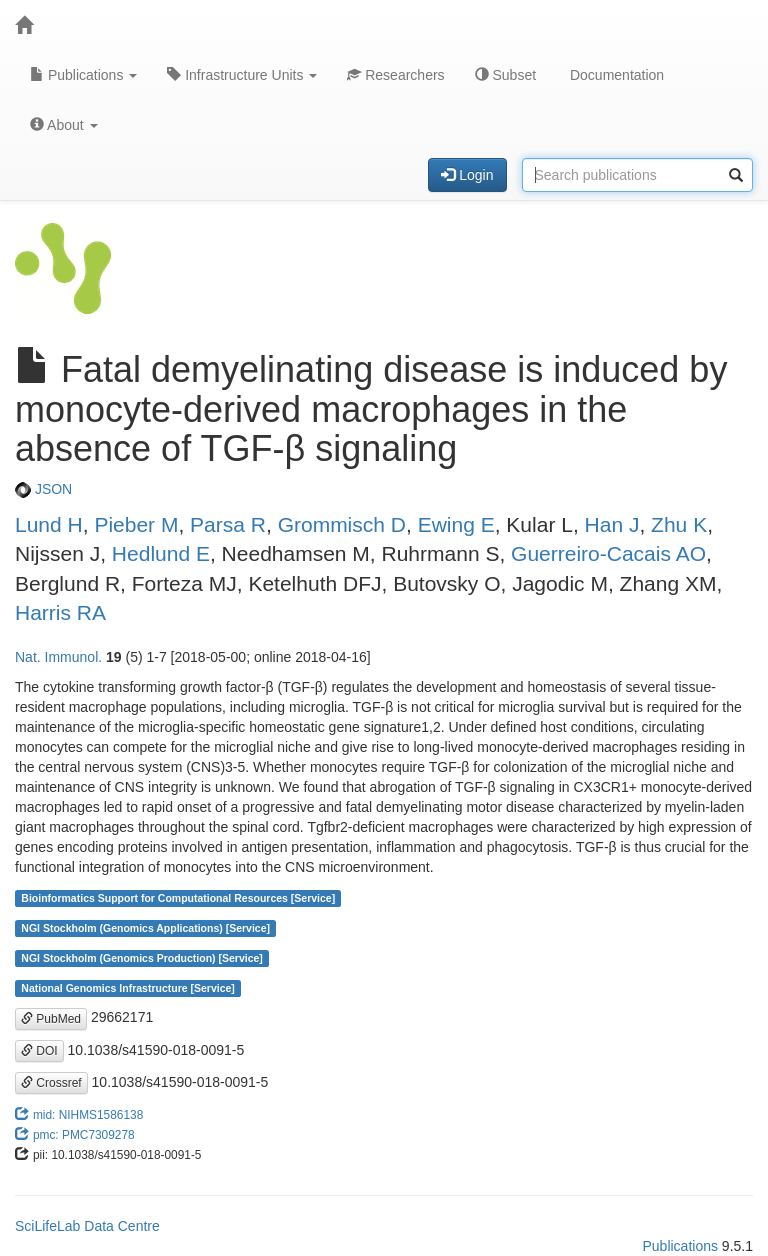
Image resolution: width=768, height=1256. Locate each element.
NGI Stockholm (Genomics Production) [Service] (142, 958)
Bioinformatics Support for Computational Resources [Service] (178, 898)
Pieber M (136, 524)
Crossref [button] (51, 1083)
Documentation (615, 75)
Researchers (395, 75)
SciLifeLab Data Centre (87, 1226)
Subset (505, 75)
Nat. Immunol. (58, 657)
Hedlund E (161, 553)
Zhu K (679, 524)
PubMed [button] (51, 1019)
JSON (43, 489)
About (64, 125)
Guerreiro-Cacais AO (608, 553)
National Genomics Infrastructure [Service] (128, 988)
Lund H (49, 524)
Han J (612, 524)
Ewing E (456, 524)
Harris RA (60, 612)
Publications (83, 75)
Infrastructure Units (242, 75)
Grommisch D (342, 524)
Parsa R (228, 524)
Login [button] (467, 175)
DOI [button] (39, 1051)
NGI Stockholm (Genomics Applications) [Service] (145, 928)
